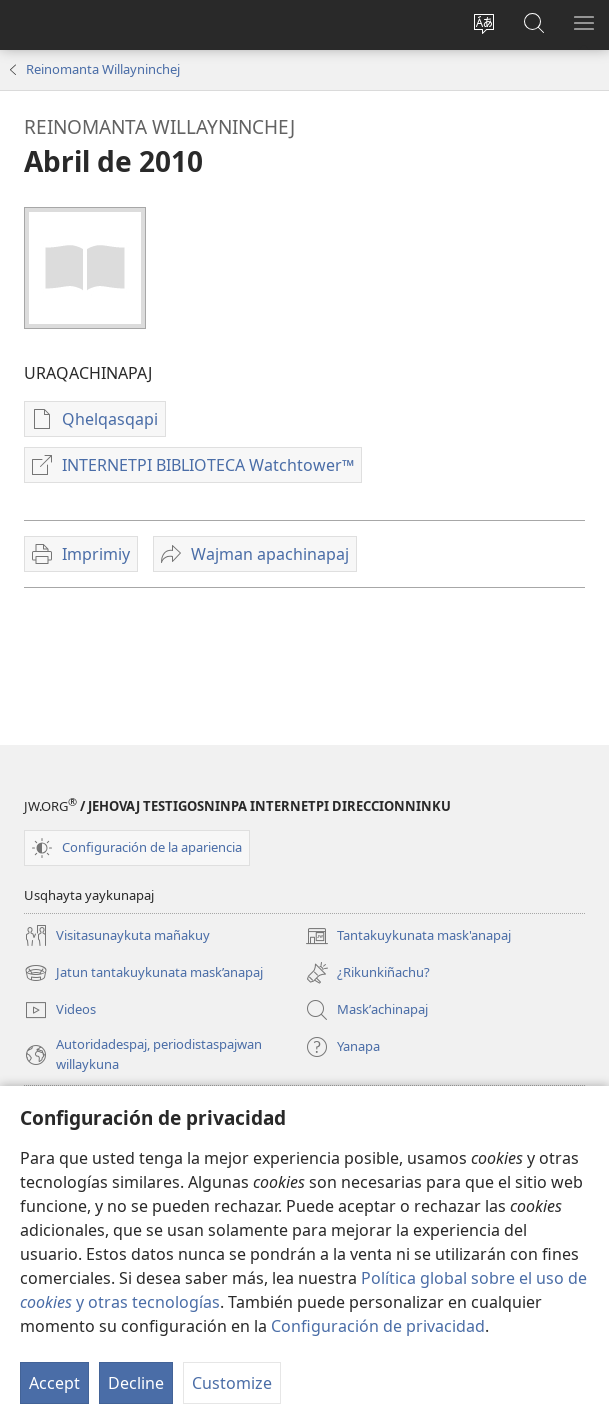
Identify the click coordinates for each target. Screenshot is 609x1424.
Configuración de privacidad (378, 1326)
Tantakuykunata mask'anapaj (408, 936)
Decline (136, 1383)
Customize (232, 1383)
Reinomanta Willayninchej (103, 69)
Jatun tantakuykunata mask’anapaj (143, 973)
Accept (54, 1383)
